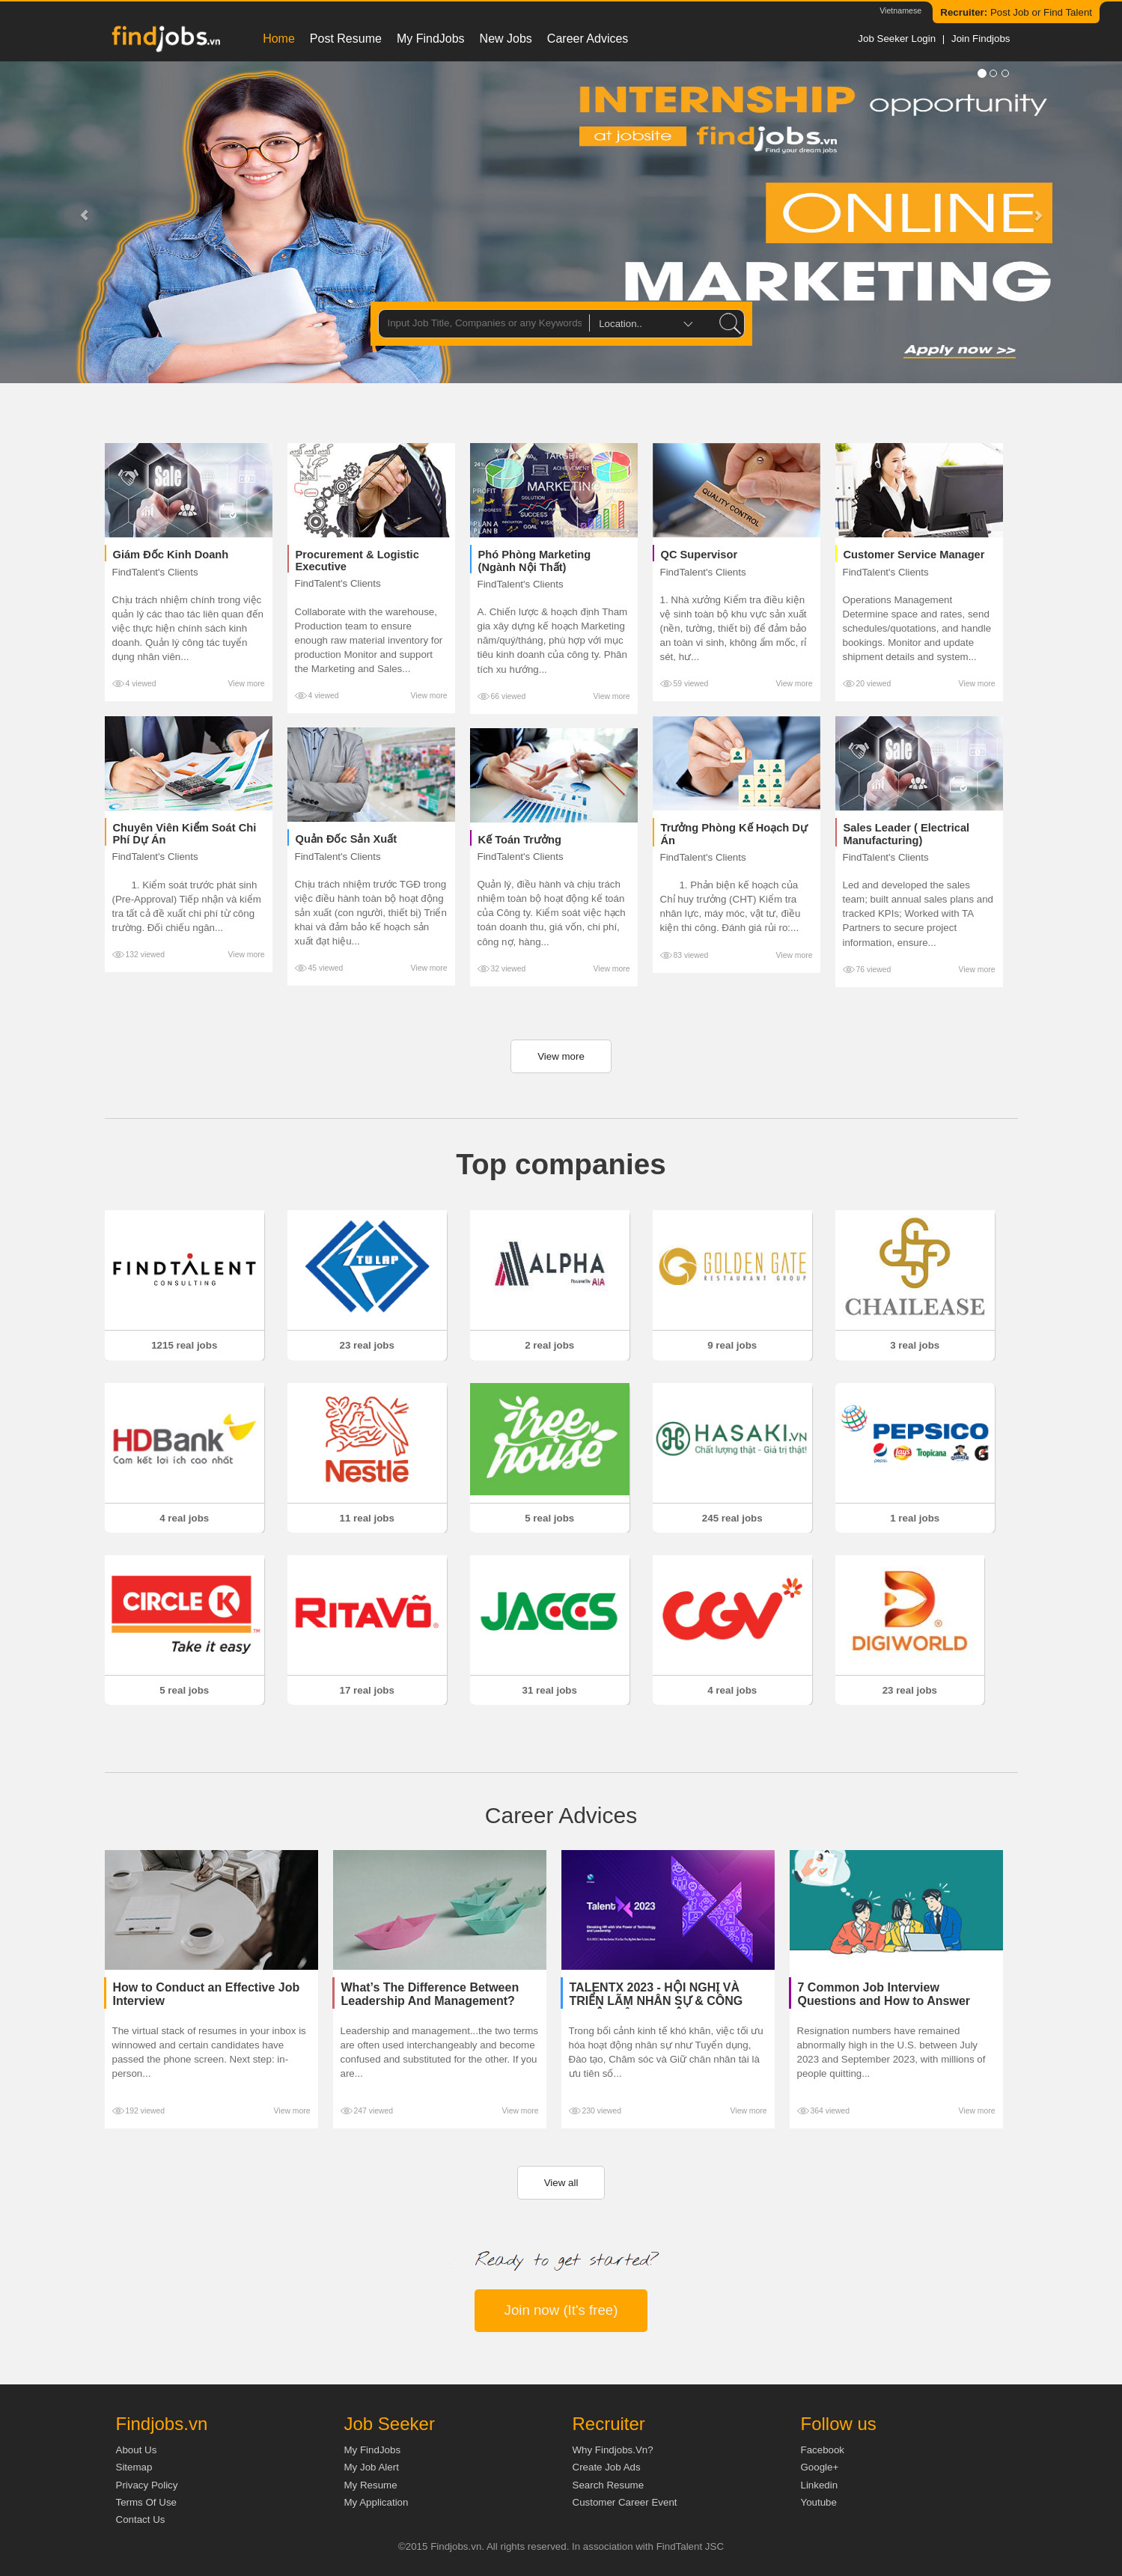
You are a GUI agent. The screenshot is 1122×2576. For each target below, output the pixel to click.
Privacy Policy (147, 2485)
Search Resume (608, 2485)
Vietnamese (900, 10)
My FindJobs (431, 38)
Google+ (820, 2467)
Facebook (823, 2450)
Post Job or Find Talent (1016, 12)
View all (561, 2182)
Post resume (346, 38)
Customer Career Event (625, 2502)
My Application (376, 2502)
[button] (84, 221)
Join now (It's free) (561, 2310)
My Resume (370, 2485)
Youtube (819, 2502)
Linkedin (819, 2485)
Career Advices (588, 38)
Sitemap (134, 2467)
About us (136, 2450)
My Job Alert (371, 2467)
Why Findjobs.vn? (613, 2450)
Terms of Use (146, 2502)
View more (246, 684)
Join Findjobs (980, 38)
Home (279, 38)
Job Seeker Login (897, 38)
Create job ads (607, 2467)
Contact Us (140, 2519)
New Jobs (506, 38)
